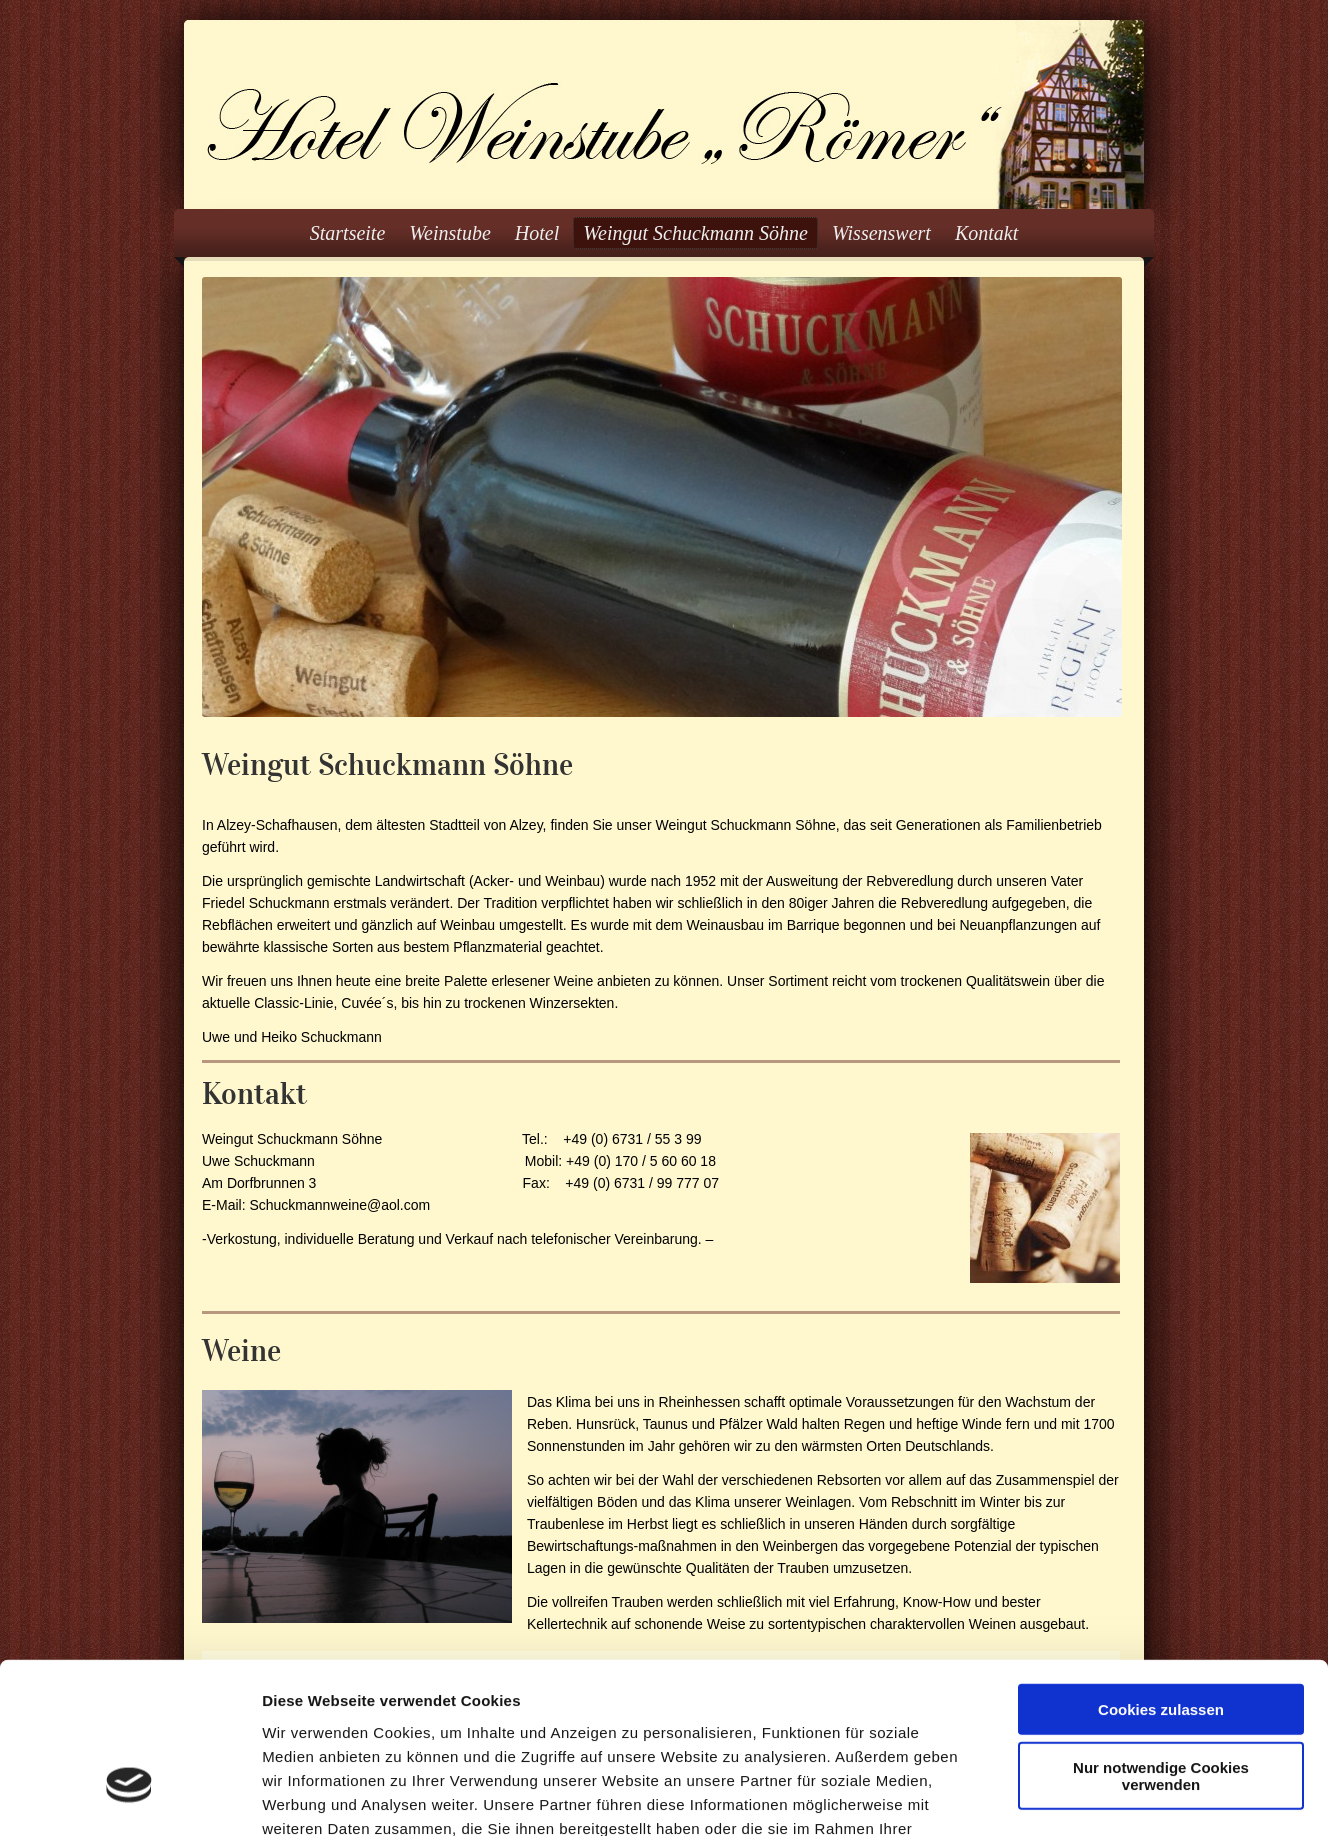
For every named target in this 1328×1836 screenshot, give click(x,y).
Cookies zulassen (1161, 1572)
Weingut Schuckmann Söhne (695, 233)
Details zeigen (1063, 1796)
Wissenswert (881, 233)
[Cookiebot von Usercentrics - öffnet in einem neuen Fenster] (129, 1797)
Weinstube (449, 233)
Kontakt (986, 233)
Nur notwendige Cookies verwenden (1161, 1640)
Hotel (537, 233)
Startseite (348, 233)
